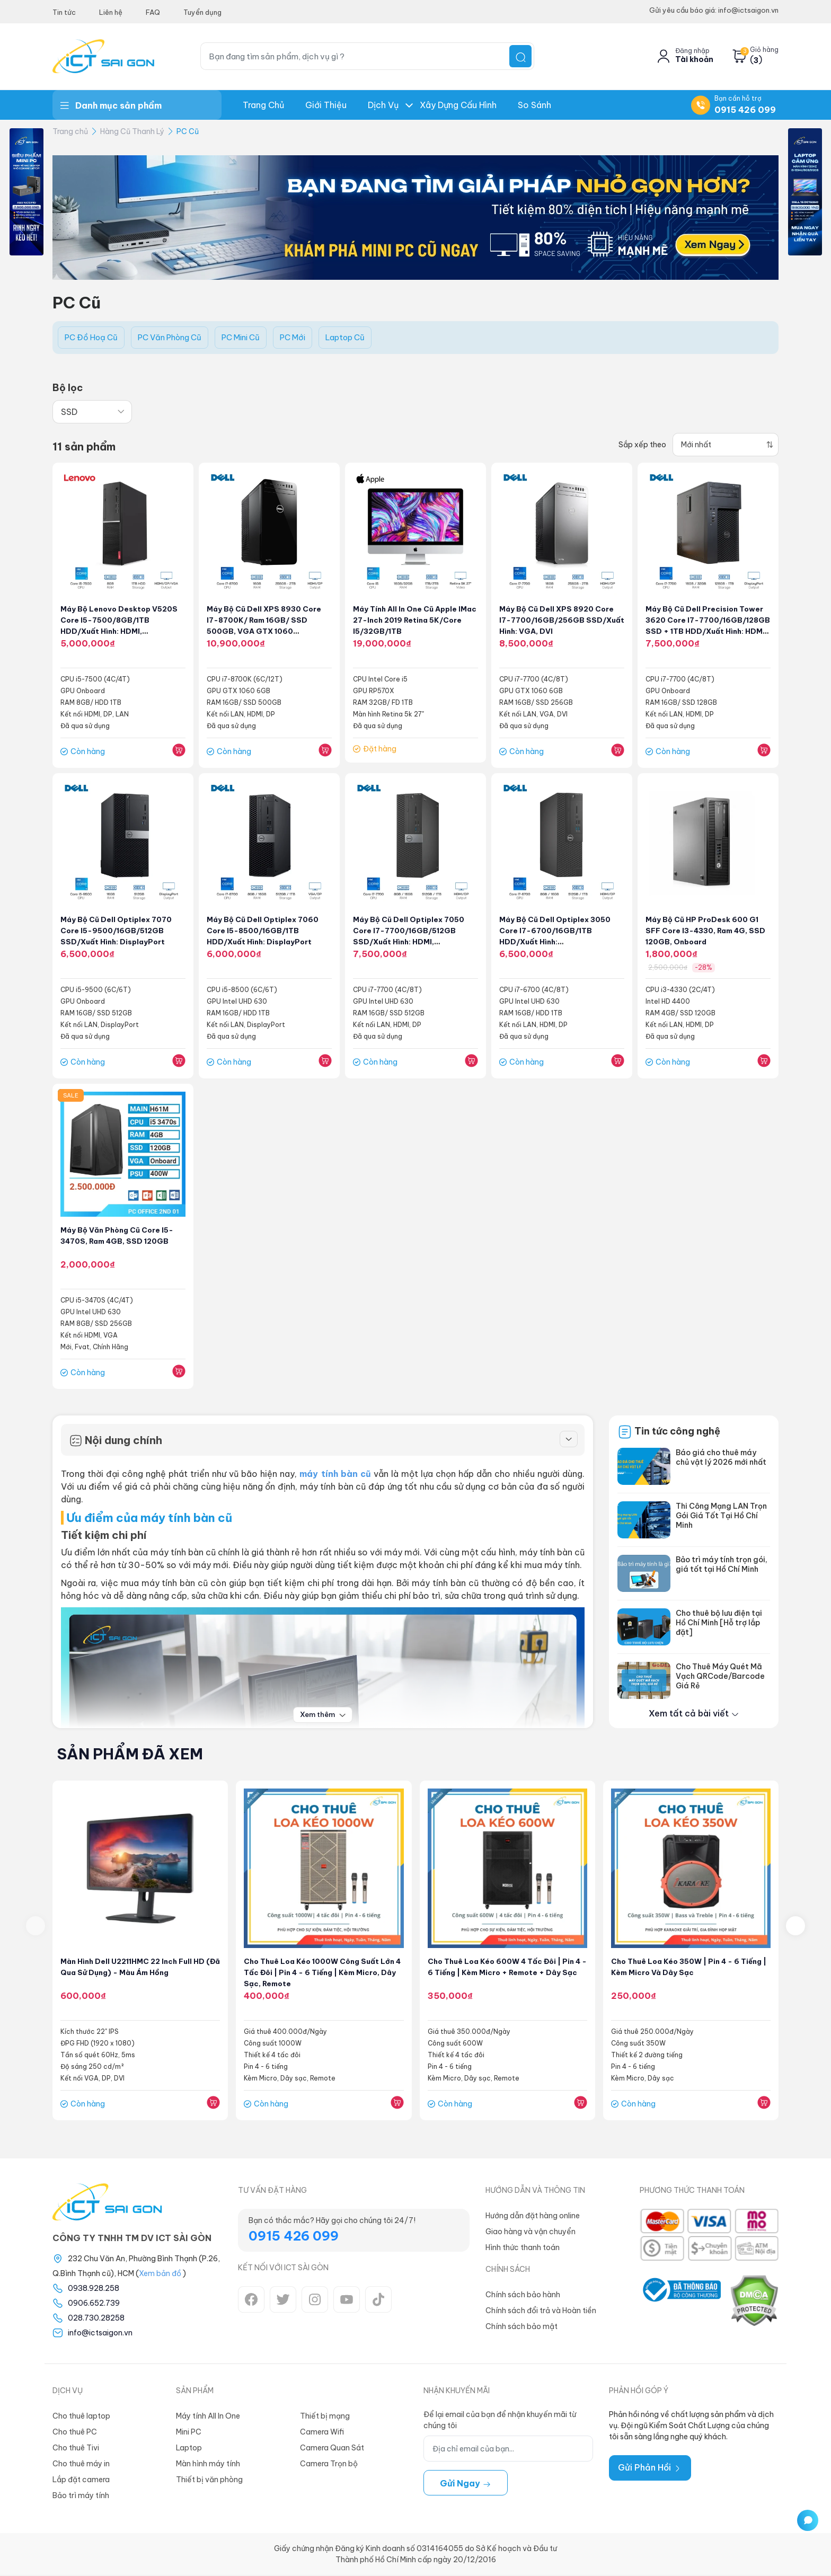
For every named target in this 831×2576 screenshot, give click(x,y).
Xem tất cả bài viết (694, 1714)
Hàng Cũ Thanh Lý (132, 131)
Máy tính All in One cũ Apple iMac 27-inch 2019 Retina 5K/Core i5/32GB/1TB (407, 620)
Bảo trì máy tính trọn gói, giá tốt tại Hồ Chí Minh (721, 1565)
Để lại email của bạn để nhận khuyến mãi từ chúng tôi (499, 2421)
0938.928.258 (93, 2289)
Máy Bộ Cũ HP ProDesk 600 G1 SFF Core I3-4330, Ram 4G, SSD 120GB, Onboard (708, 931)
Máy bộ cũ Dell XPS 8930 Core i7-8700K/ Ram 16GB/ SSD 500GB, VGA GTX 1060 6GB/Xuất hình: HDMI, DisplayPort (265, 631)
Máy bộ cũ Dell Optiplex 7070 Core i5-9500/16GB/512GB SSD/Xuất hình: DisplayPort (118, 931)
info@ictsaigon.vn (100, 2334)
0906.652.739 (94, 2304)
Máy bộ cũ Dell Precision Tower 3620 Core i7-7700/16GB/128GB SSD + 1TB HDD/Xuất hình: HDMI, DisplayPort (706, 631)
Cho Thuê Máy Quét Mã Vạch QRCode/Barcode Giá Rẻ (720, 1677)
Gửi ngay (465, 2484)
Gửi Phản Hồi (650, 2468)
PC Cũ (187, 131)
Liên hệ (110, 12)
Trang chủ (263, 105)
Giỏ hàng (764, 50)
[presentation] (35, 1926)
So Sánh (534, 105)
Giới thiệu (326, 105)
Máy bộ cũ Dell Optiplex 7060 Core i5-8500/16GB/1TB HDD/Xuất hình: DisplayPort (264, 931)
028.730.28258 (96, 2319)
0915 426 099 (745, 109)
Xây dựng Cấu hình (458, 105)
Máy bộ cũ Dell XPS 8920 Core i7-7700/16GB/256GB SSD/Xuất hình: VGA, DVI (558, 620)
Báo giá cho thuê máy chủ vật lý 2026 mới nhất (721, 1458)
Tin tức (64, 12)
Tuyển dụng (202, 12)
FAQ (153, 12)
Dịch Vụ (383, 105)
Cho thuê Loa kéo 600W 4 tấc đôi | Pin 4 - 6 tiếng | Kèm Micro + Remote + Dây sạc (505, 1973)
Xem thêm (323, 1715)
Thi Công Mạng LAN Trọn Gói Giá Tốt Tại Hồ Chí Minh (721, 1516)
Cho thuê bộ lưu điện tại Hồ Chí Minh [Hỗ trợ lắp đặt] (719, 1623)
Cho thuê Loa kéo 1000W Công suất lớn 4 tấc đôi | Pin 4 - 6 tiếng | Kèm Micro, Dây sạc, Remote (316, 1973)
